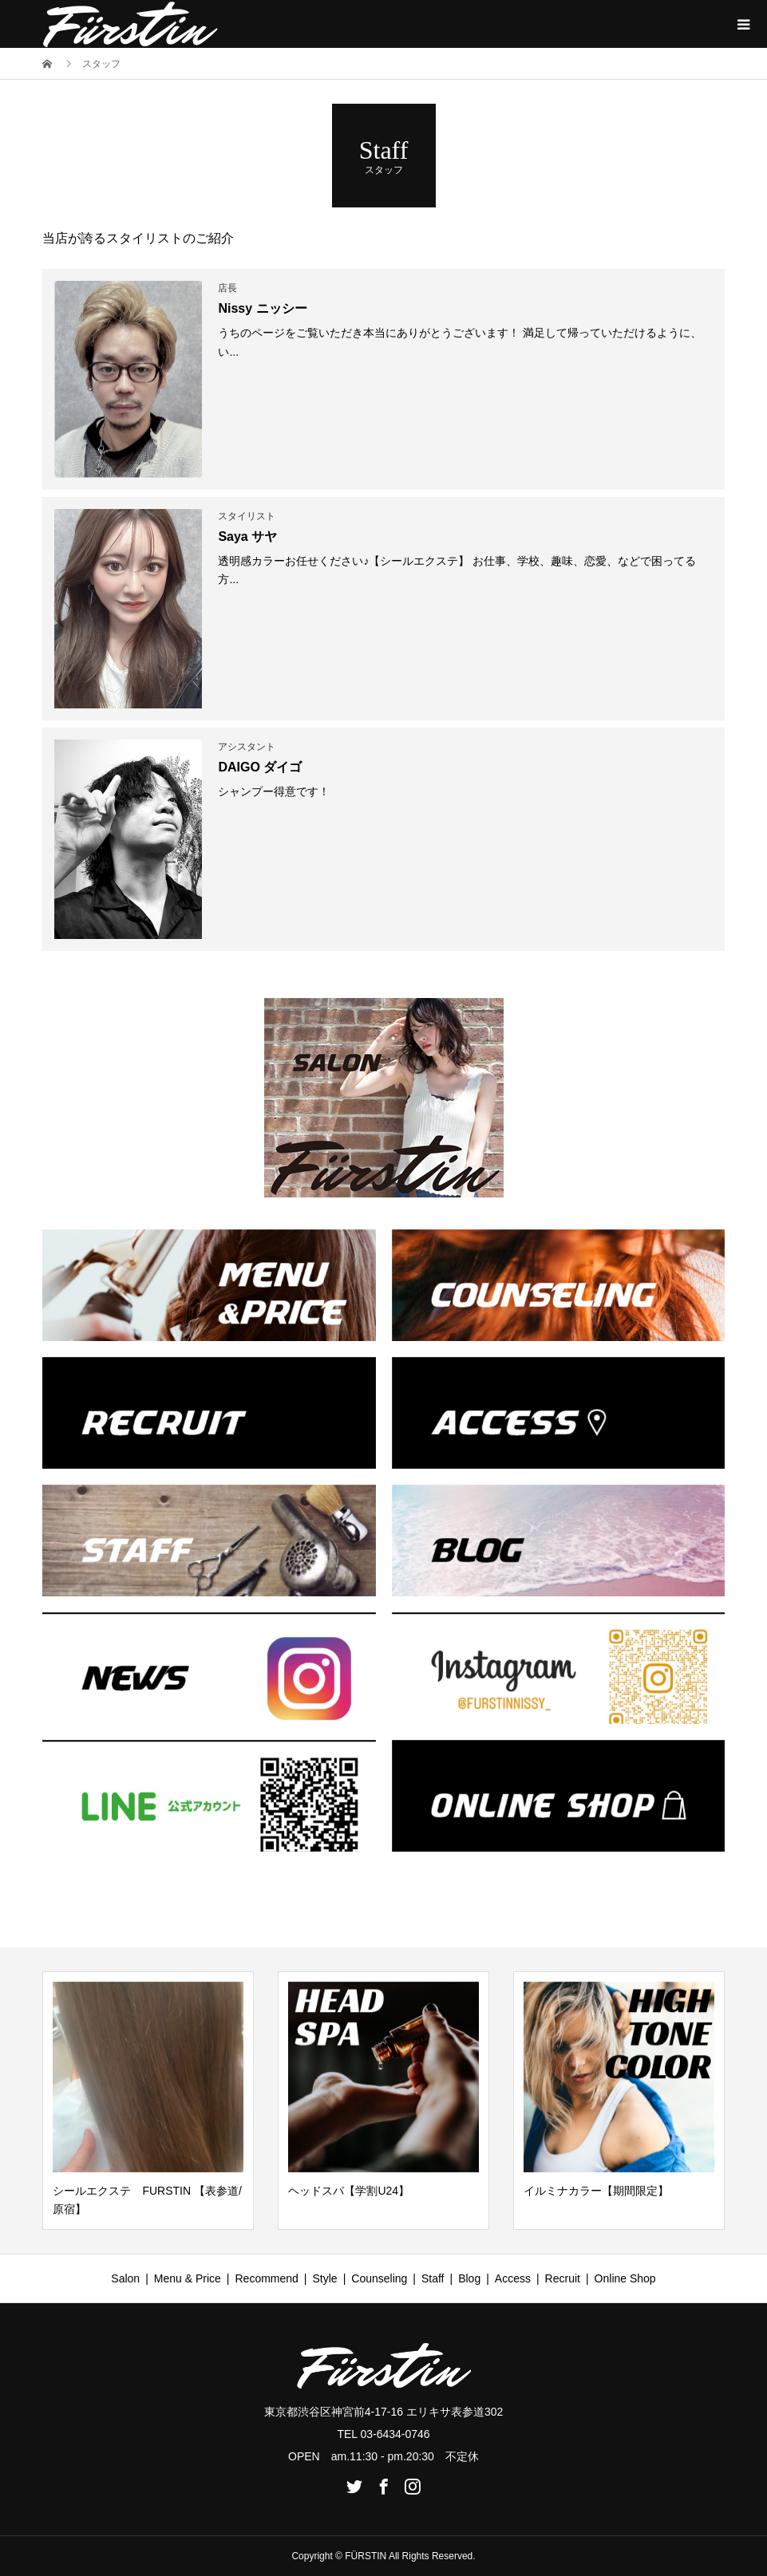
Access (513, 2278)
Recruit (562, 2278)
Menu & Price (187, 2278)
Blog (469, 2278)
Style (325, 2278)
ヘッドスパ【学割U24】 (348, 2190)
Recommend (266, 2278)
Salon (125, 2278)
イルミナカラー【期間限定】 (596, 2190)
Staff (433, 2278)
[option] (148, 2101)
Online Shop (625, 2278)
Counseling (379, 2278)
